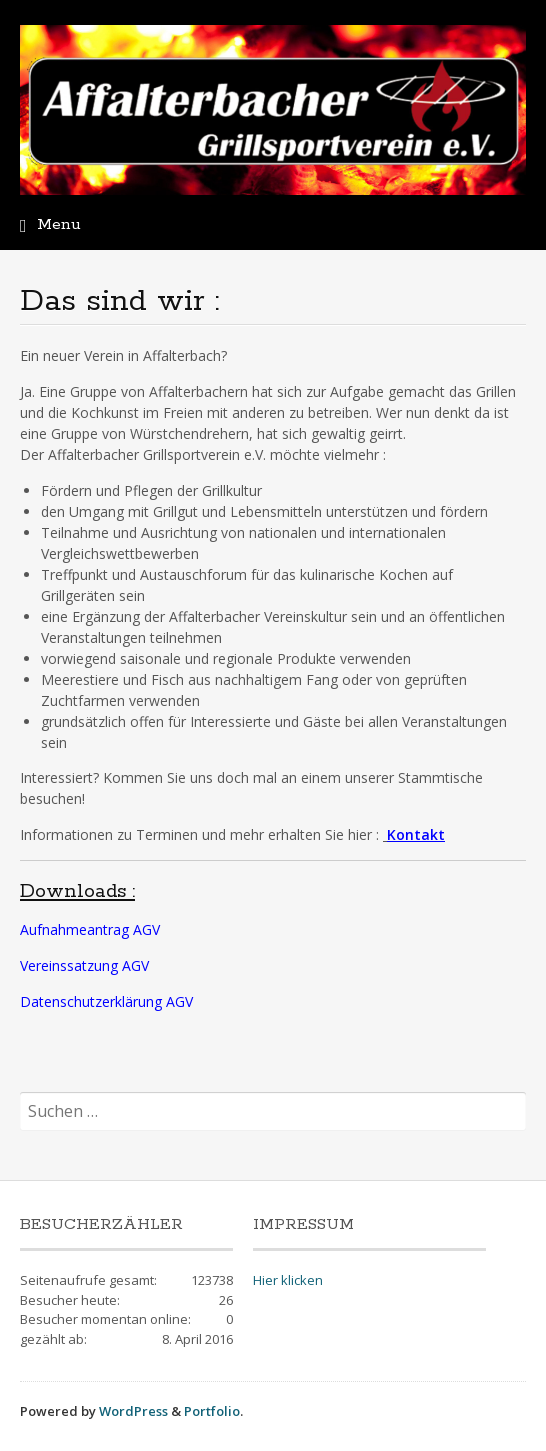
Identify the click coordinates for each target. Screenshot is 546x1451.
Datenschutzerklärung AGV (106, 1001)
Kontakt (416, 834)
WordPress (133, 1411)
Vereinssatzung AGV (84, 965)
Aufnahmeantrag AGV (90, 929)
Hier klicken (288, 1280)
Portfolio (212, 1411)
